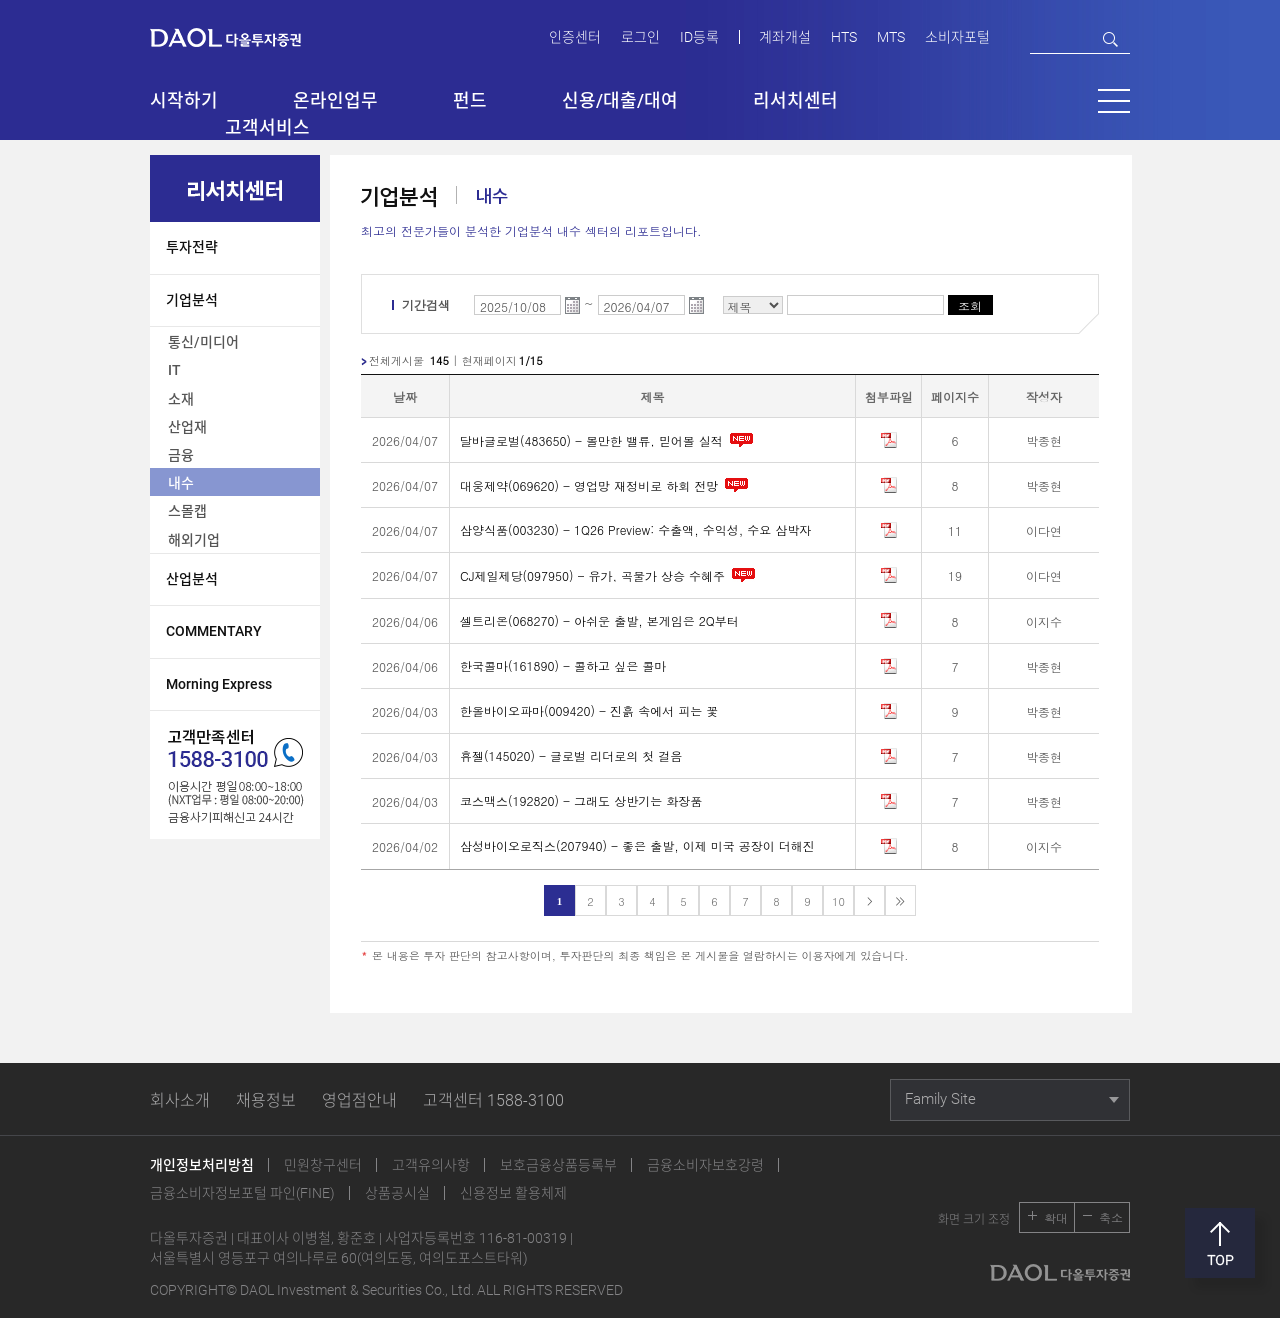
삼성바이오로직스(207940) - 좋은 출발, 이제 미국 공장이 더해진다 (637, 845)
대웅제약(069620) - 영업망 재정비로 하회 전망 (605, 484)
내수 (181, 483)
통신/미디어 (203, 342)
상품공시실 (397, 1193)
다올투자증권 (240, 36)
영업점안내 (359, 1100)
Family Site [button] (940, 1099)
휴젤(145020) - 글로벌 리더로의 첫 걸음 (571, 755)
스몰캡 (187, 511)
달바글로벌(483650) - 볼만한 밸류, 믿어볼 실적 (608, 439)
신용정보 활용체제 (513, 1193)
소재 (181, 399)
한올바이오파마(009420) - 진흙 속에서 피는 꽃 (589, 710)
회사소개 (180, 1100)
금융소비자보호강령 (705, 1165)
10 (838, 901)
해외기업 (194, 540)
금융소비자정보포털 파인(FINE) (242, 1193)
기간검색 (426, 304)
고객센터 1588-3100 (493, 1100)
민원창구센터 (323, 1165)
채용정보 (266, 1100)
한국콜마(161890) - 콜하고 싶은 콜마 (563, 665)
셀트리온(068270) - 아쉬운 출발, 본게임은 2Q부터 (599, 620)
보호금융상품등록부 (558, 1165)
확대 (1056, 1217)
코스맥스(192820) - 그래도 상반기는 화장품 (581, 800)
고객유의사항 (431, 1165)
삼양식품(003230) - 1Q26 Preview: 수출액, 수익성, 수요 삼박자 (635, 529)
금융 (181, 455)
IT (174, 370)
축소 (1111, 1217)
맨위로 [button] (1220, 1243)
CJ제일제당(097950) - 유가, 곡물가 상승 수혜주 (609, 574)
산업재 (187, 427)
